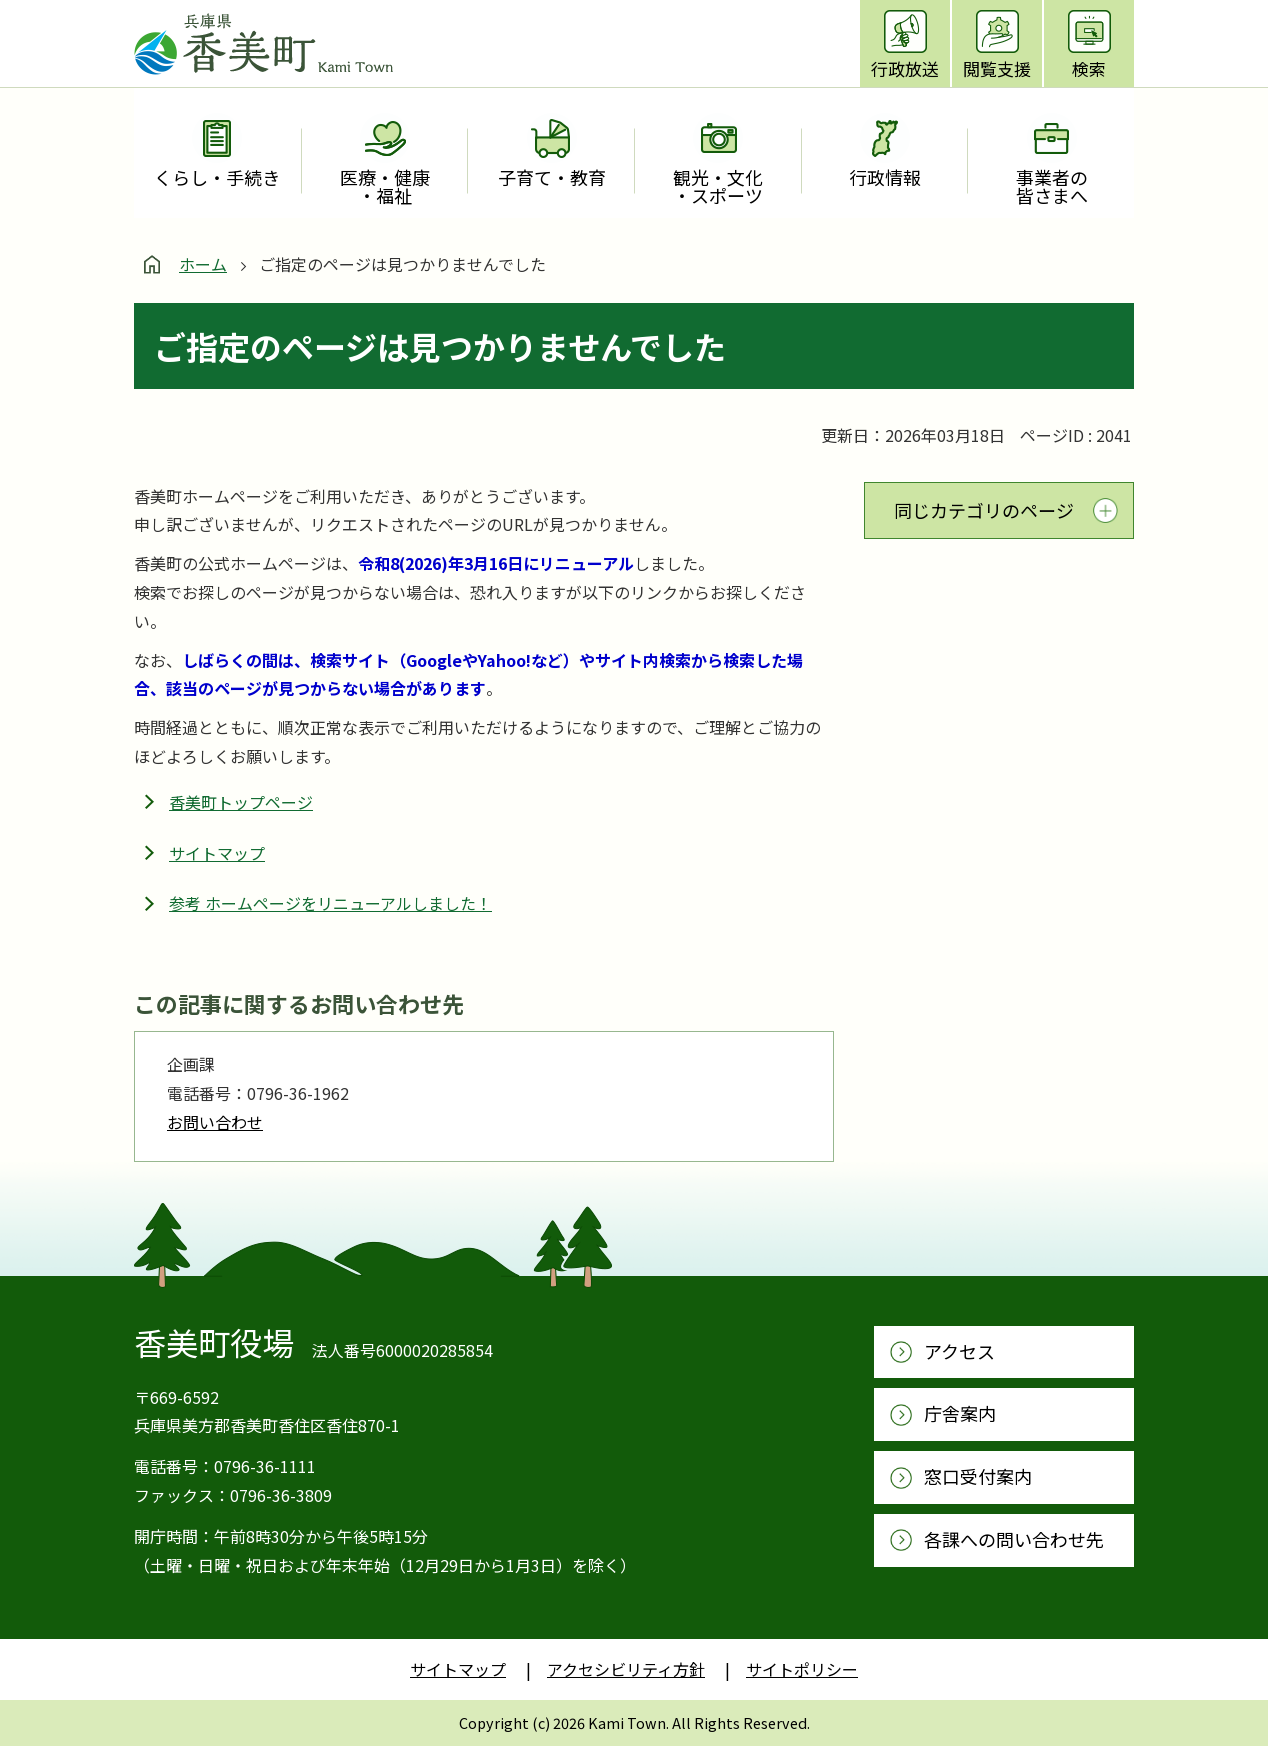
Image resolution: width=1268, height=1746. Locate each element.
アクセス (959, 1351)
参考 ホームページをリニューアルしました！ (330, 903)
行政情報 (885, 177)
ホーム (203, 264)
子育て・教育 (552, 177)
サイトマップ (217, 853)
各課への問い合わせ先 (1014, 1539)
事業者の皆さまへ (1052, 186)
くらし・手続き (217, 177)
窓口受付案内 (978, 1476)
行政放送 (905, 68)
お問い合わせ (215, 1122)
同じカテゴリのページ (984, 510)
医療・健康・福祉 (385, 186)
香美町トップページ (241, 802)
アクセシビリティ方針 (626, 1669)
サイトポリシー (802, 1669)
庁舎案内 (960, 1413)
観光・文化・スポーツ (718, 186)
